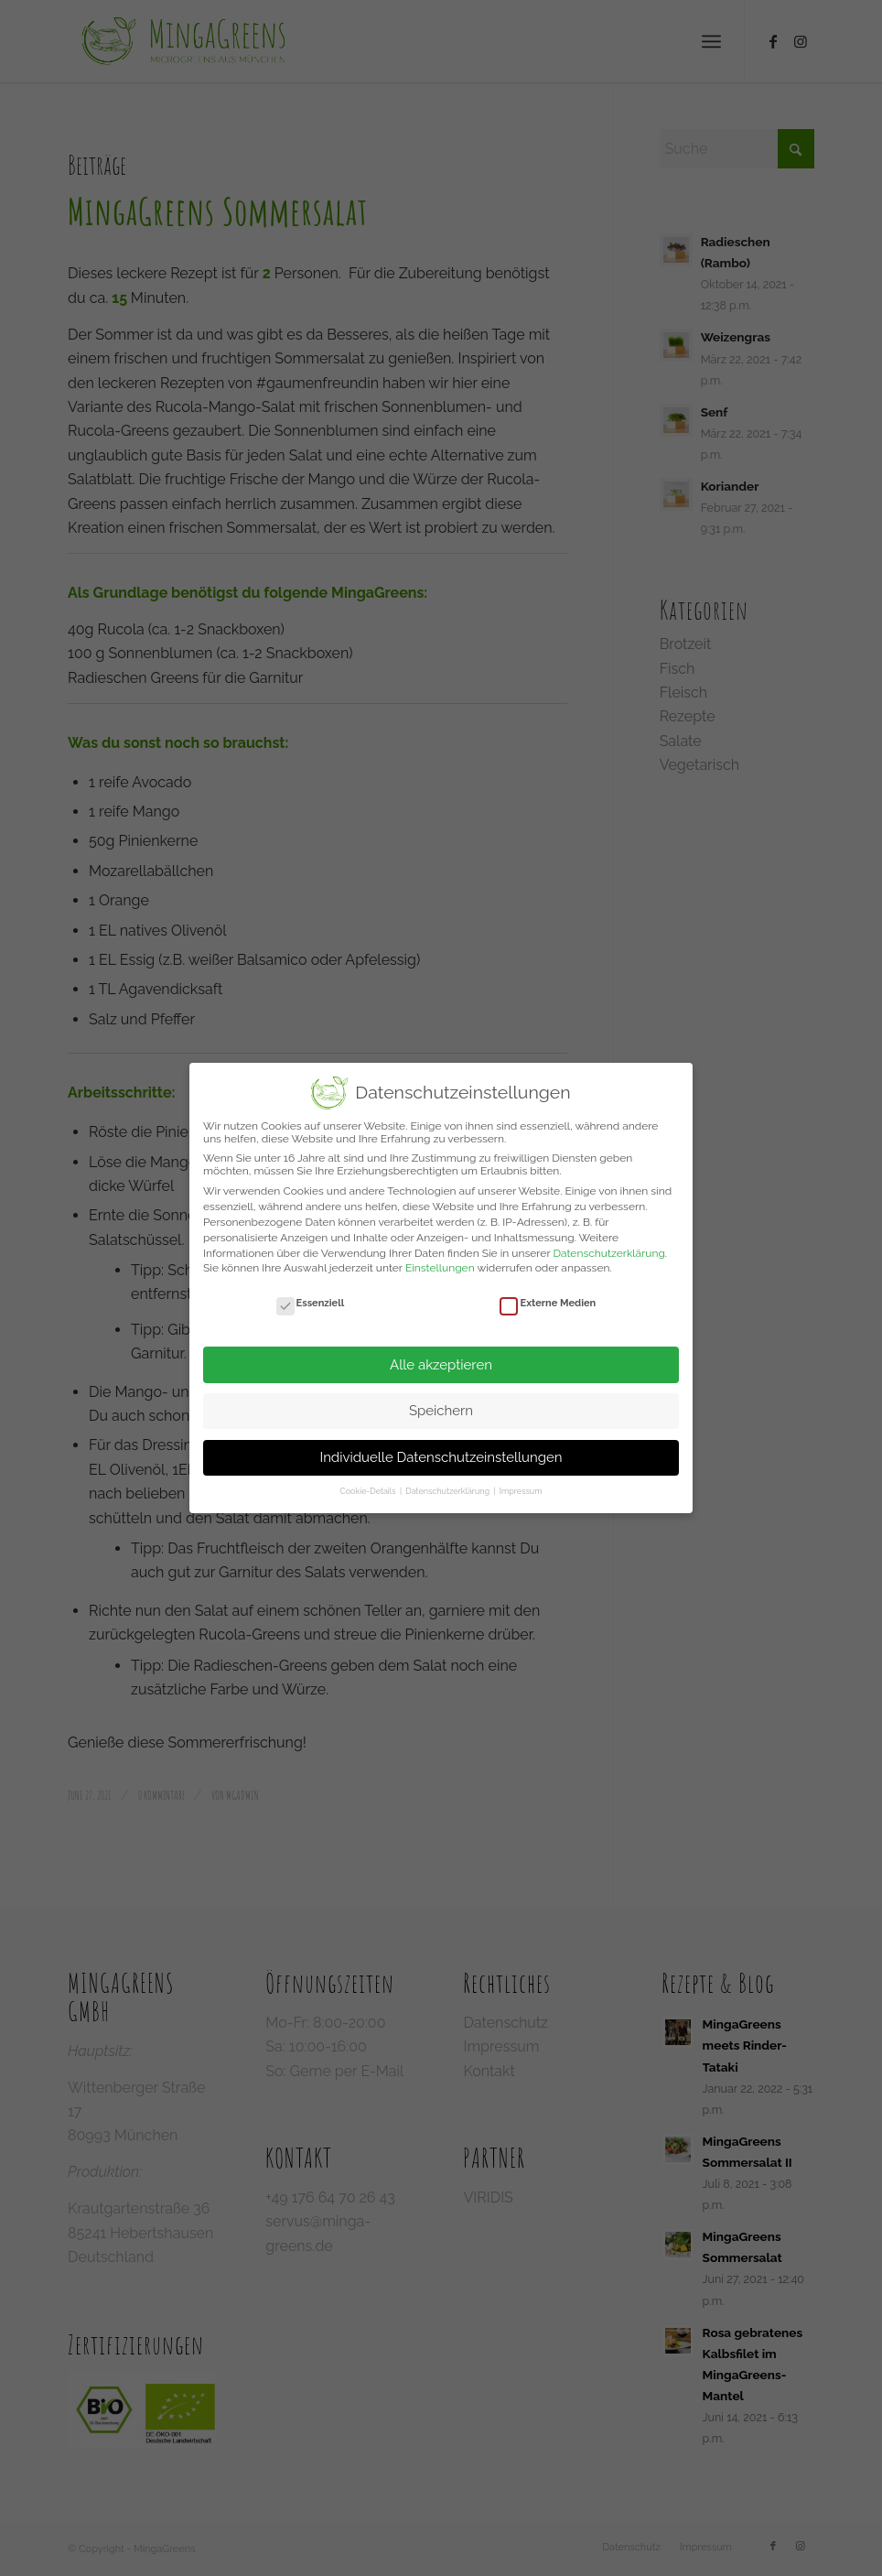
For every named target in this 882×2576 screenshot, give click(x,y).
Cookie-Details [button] (369, 1491)
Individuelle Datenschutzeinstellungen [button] (440, 1457)
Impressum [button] (521, 1491)
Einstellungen (440, 1267)
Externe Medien (548, 1303)
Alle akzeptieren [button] (441, 1365)
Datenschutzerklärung (608, 1253)
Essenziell (310, 1303)
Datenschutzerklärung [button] (448, 1491)
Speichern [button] (441, 1410)
